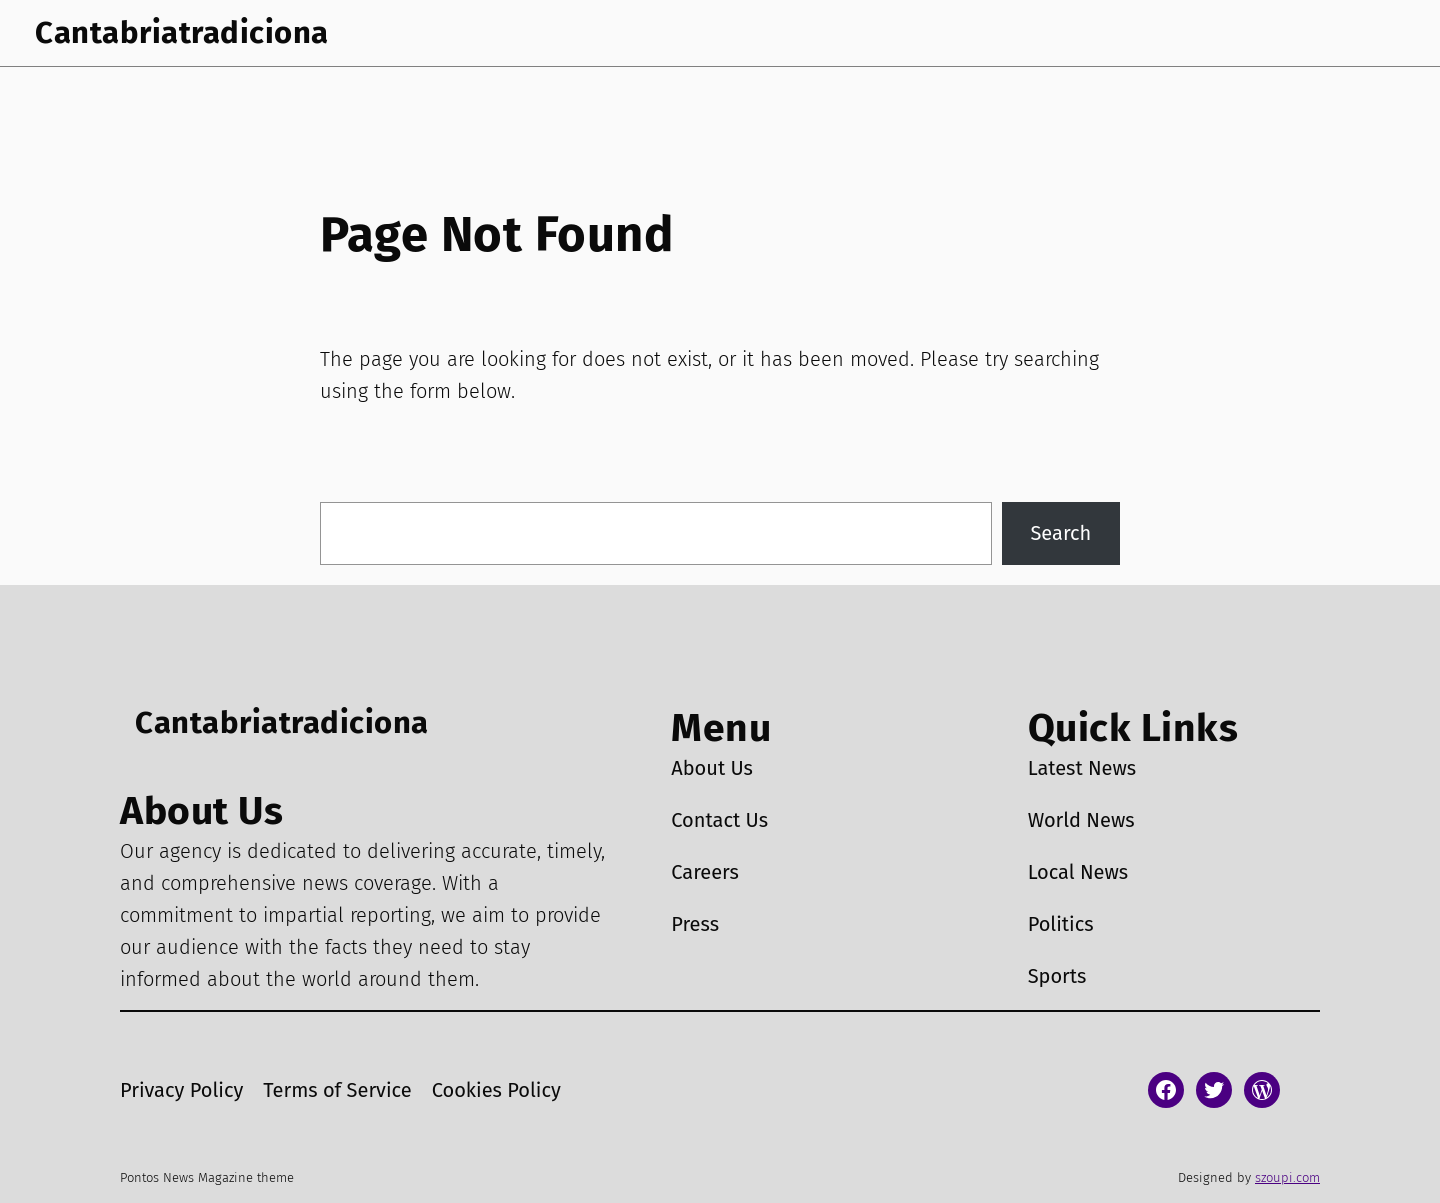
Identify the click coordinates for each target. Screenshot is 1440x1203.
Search (1060, 533)
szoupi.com (1287, 1177)
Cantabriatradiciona (182, 32)
